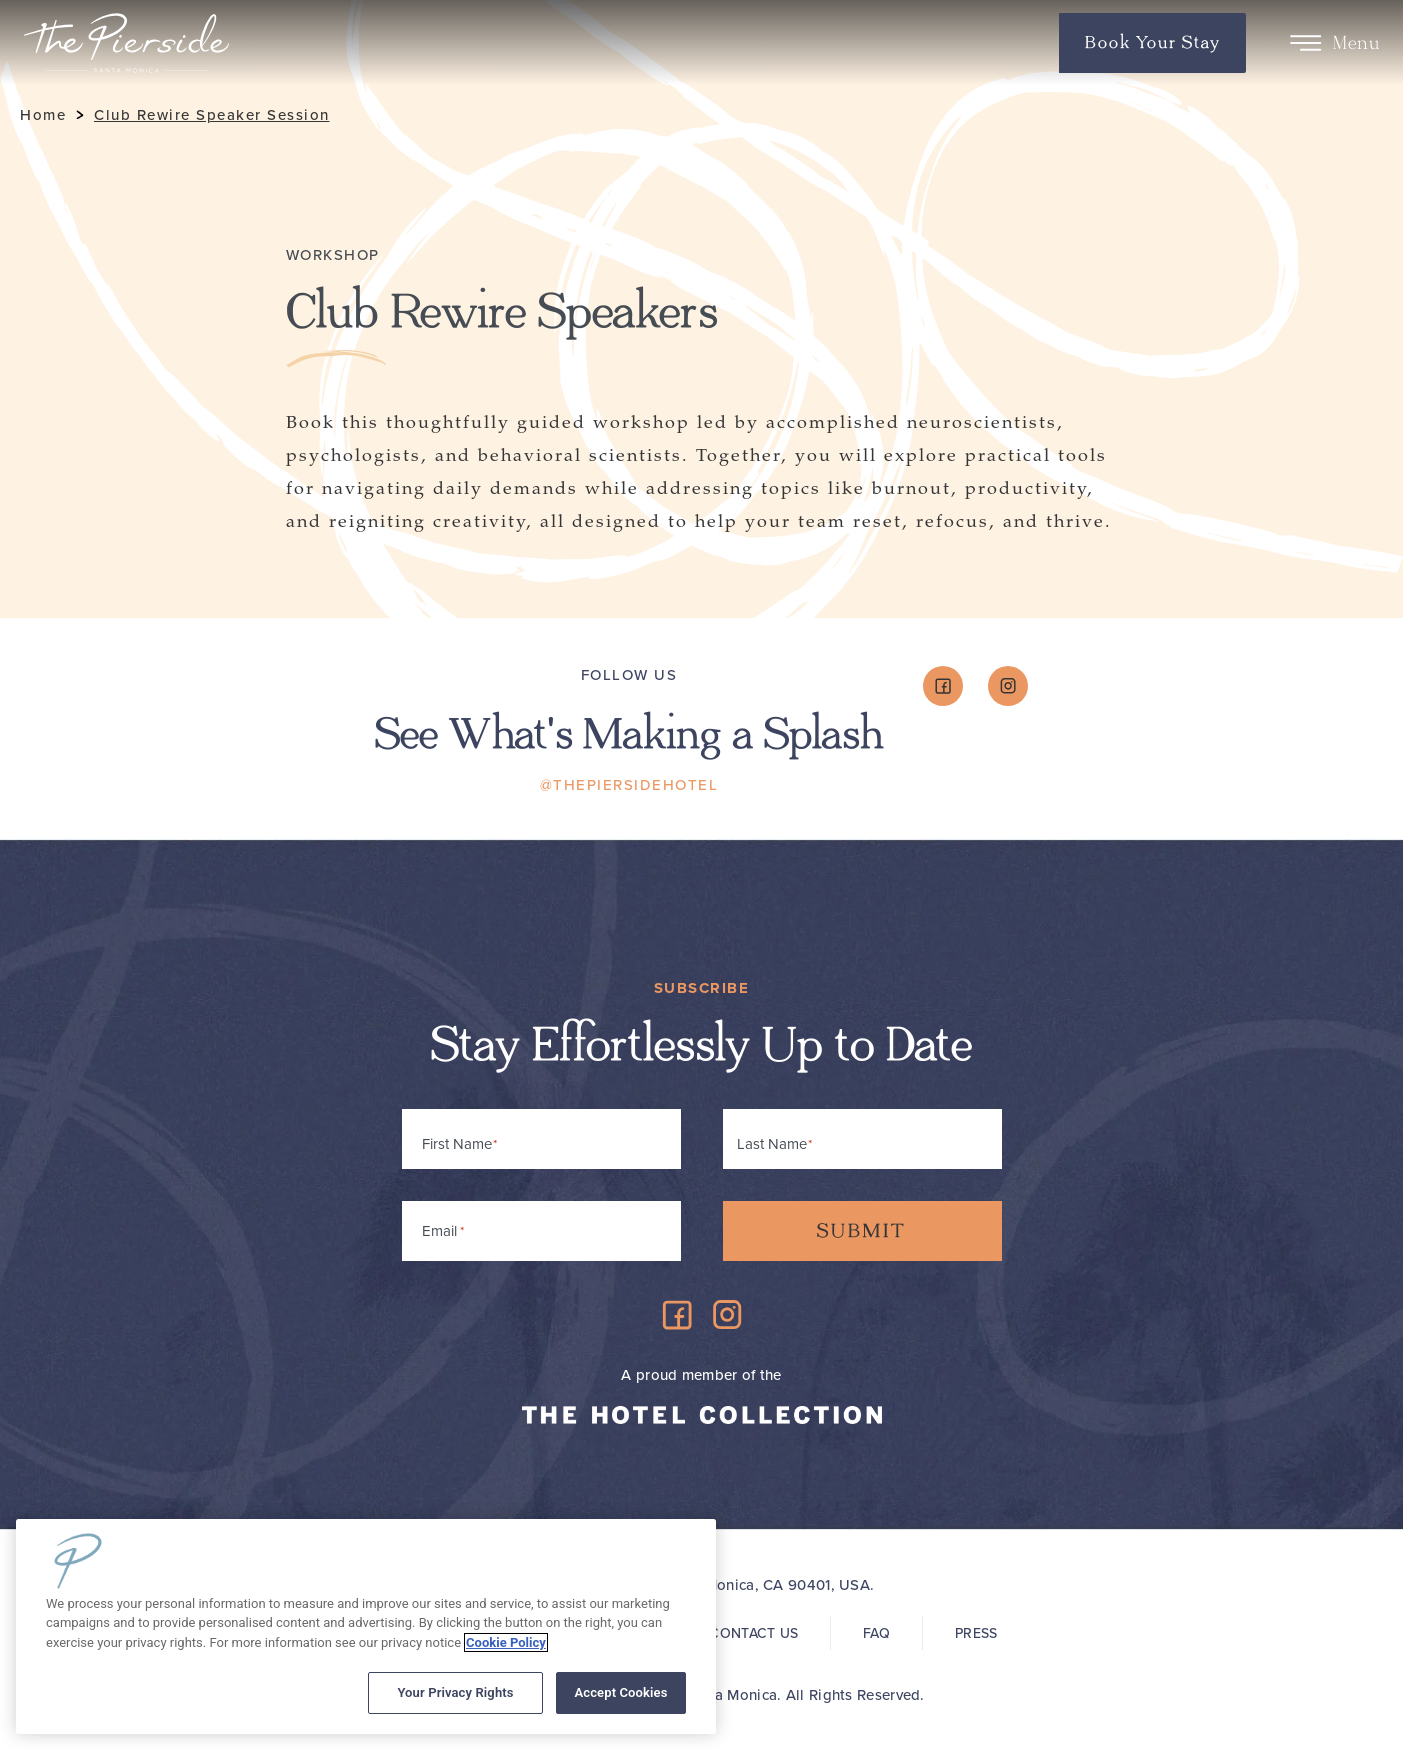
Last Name (772, 1144)
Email (443, 1227)
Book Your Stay (1152, 43)
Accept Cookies (620, 1692)
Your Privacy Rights (455, 1692)
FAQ (876, 1633)
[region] (366, 1626)
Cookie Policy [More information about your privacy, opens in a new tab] (506, 1642)
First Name (457, 1144)
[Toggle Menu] (1305, 43)
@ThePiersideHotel (629, 785)
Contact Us (753, 1633)
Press (976, 1633)
